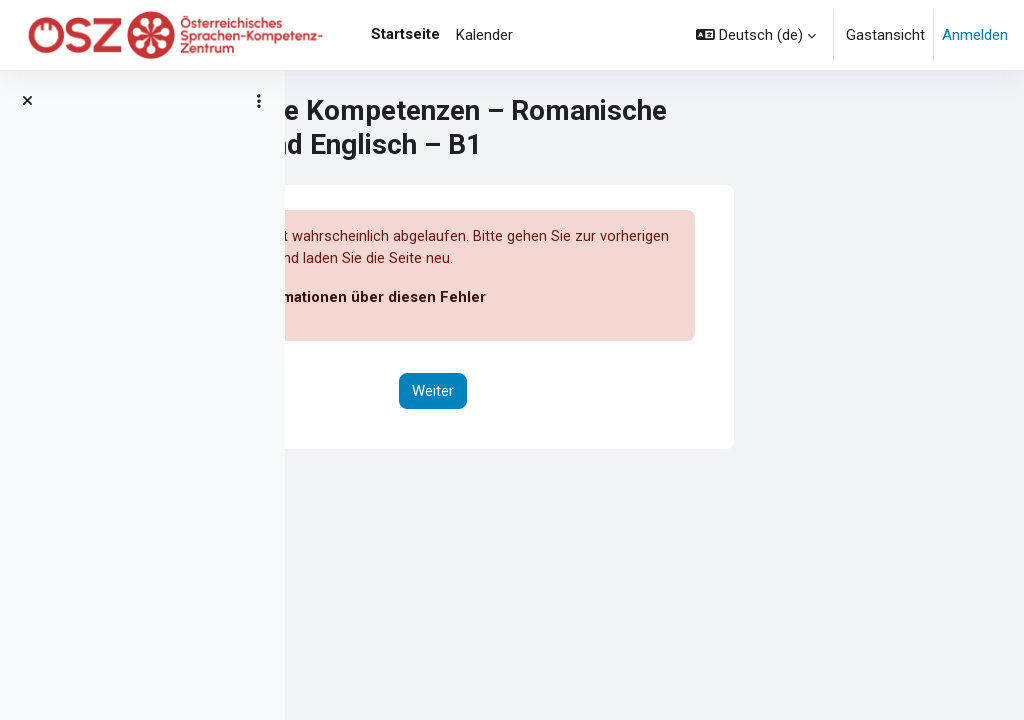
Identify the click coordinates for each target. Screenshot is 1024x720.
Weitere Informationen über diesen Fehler (562, 298)
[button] (756, 35)
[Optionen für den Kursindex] (259, 101)
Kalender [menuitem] (484, 35)
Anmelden (975, 35)
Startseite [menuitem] (405, 34)
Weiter (655, 391)
